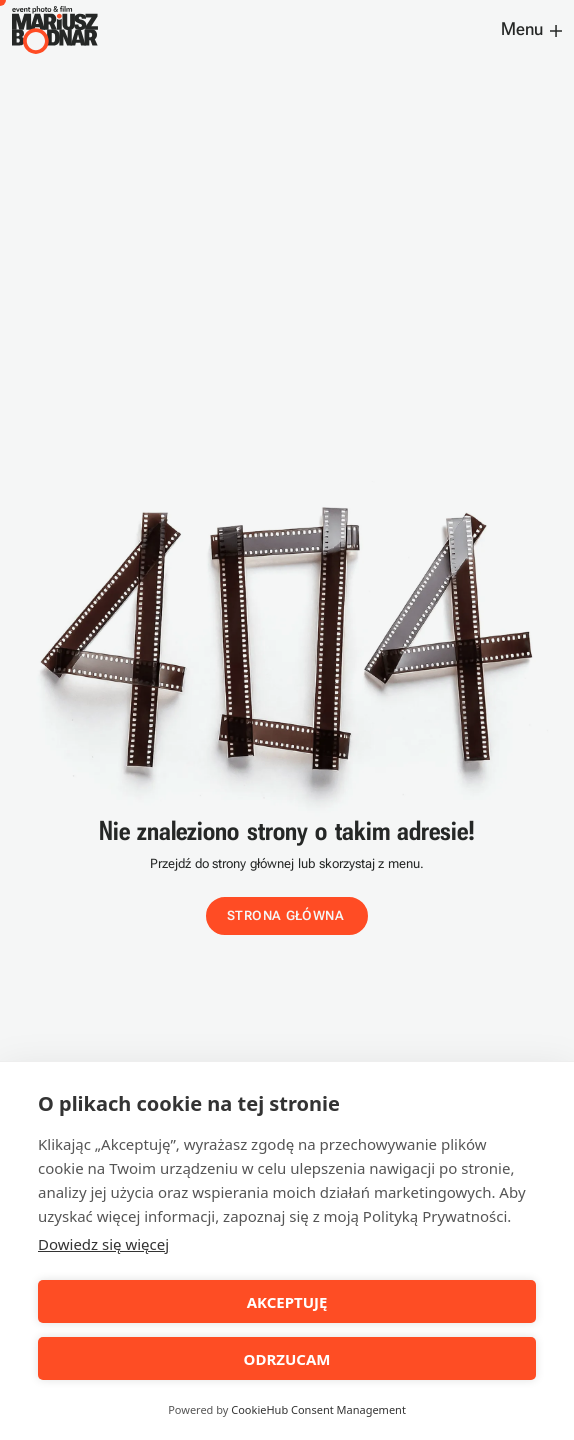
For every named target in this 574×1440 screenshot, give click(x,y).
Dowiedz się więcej (103, 1244)
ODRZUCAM (287, 1359)
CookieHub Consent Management (318, 1409)
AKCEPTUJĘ (287, 1302)
